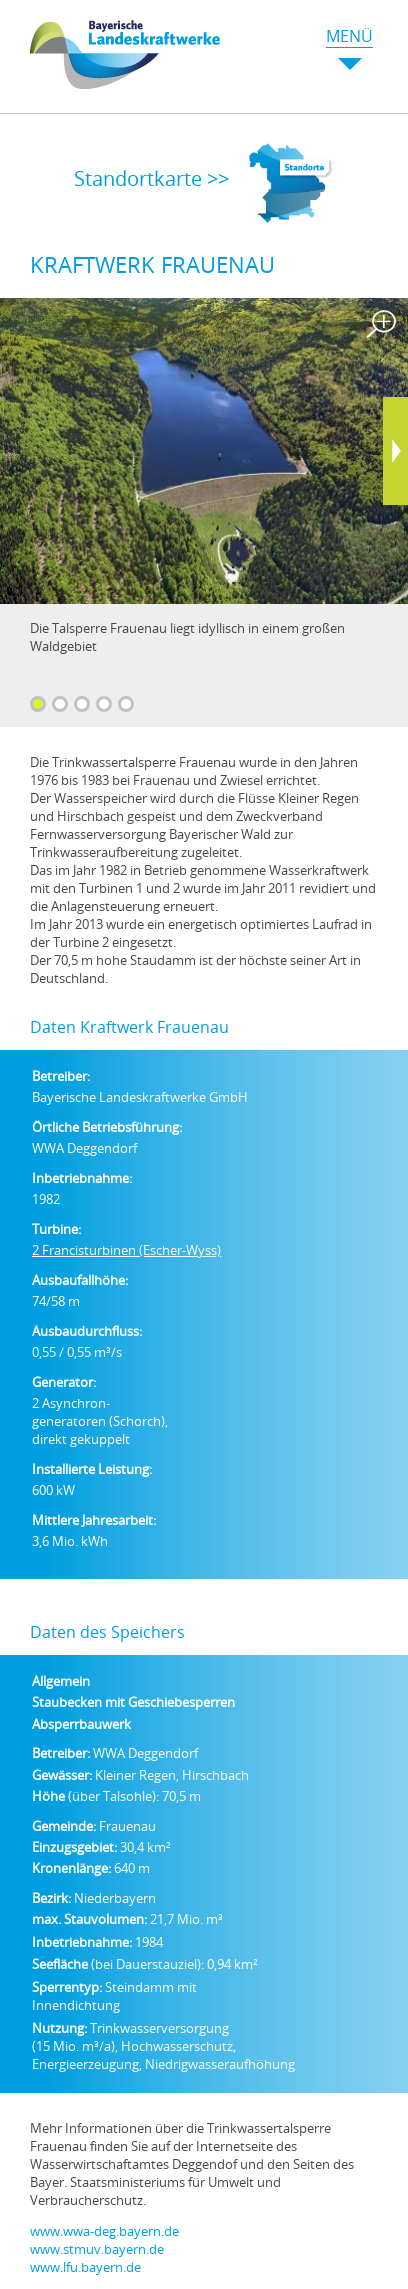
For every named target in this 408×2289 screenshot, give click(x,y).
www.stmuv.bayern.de (97, 2249)
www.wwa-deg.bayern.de (104, 2231)
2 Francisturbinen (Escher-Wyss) (126, 1250)
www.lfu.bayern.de (85, 2267)
